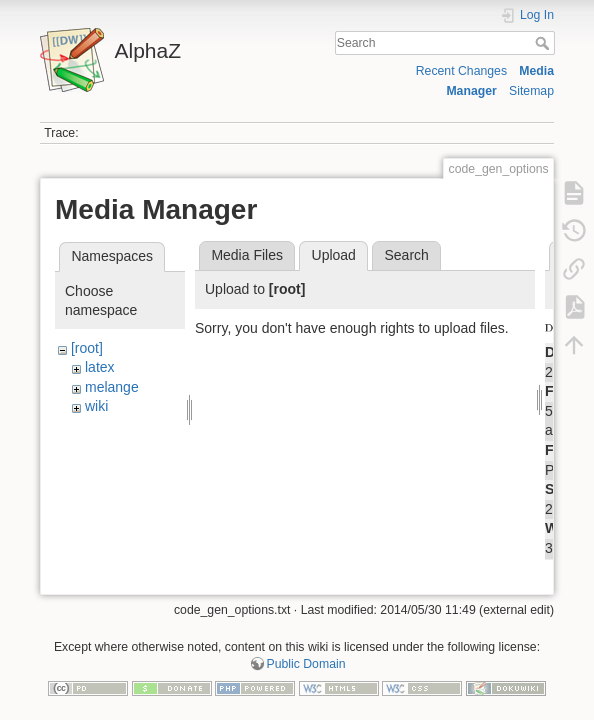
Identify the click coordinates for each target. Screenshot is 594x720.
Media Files (247, 255)
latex (100, 367)
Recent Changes (461, 71)
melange (112, 387)
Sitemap (531, 91)
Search (544, 43)
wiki (96, 406)
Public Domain (306, 654)
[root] (87, 348)
